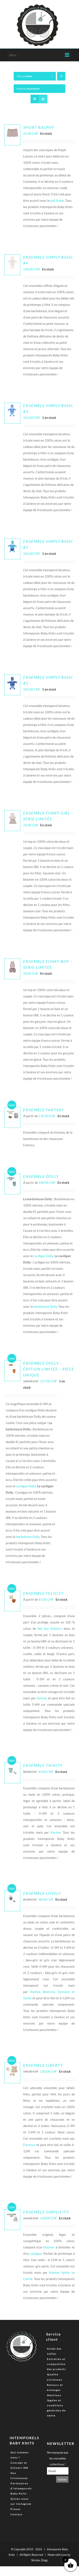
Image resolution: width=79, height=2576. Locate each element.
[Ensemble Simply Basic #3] (12, 406)
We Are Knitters (49, 1628)
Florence (29, 2145)
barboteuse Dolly (45, 1306)
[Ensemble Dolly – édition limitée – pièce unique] (12, 1364)
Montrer (28, 88)
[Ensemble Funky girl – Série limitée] (12, 814)
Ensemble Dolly (41, 1176)
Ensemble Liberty (43, 2065)
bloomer (49, 2247)
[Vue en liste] (43, 99)
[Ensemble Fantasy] (12, 1110)
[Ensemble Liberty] (12, 2066)
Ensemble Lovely (42, 1893)
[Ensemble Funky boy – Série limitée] (12, 962)
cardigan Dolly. (43, 1256)
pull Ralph (57, 200)
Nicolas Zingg (39, 2560)
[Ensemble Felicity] (12, 1594)
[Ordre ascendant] (61, 76)
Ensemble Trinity (42, 1765)
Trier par (24, 76)
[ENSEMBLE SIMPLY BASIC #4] (12, 258)
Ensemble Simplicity (46, 2212)
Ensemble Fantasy (43, 1109)
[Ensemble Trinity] (12, 1766)
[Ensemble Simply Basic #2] (12, 542)
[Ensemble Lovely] (12, 1894)
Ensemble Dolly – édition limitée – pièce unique (48, 1369)
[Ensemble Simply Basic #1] (12, 678)
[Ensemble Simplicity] (12, 2213)
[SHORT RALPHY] (12, 128)
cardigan (36, 2253)
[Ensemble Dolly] (12, 1177)
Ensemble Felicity (43, 1593)
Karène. (41, 1698)
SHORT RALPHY (38, 127)
